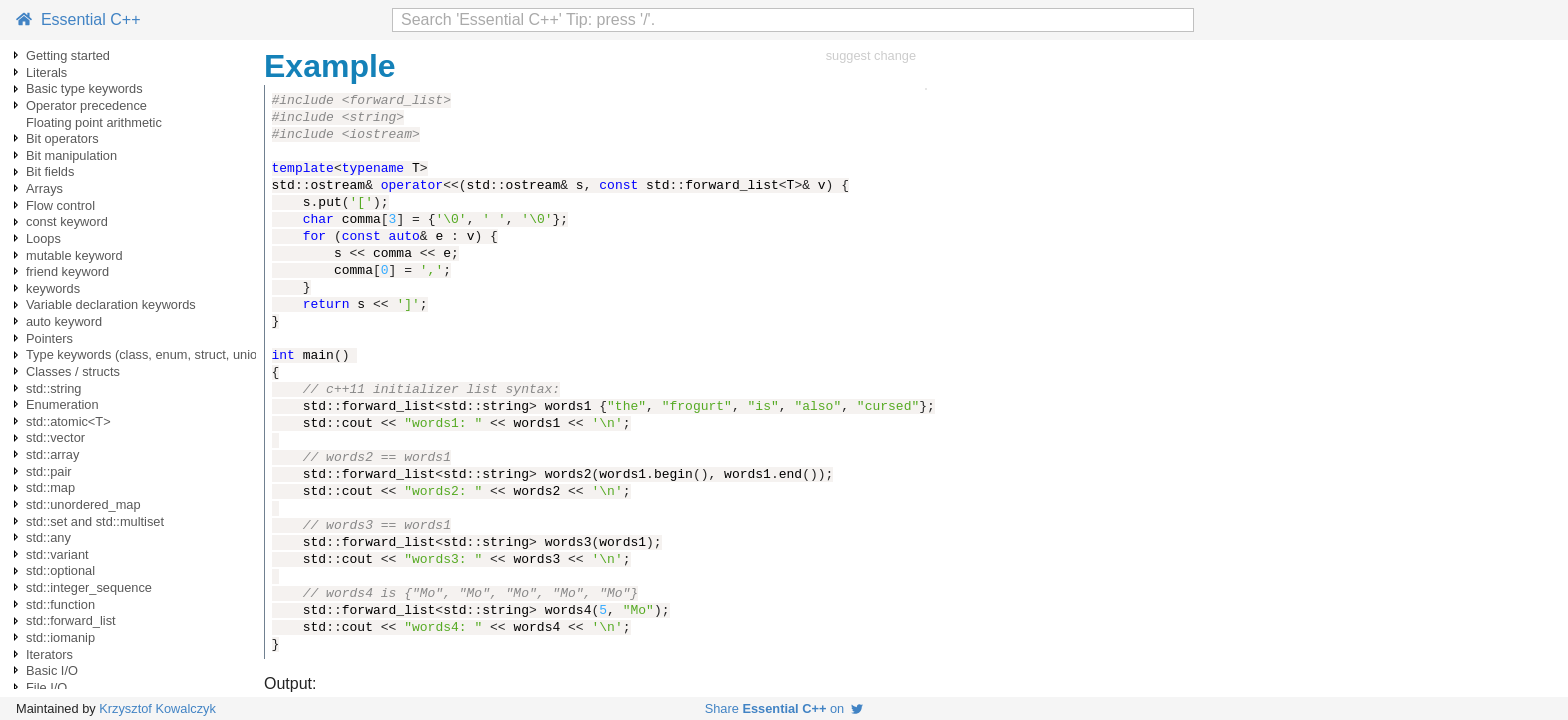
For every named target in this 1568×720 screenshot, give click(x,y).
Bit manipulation (71, 155)
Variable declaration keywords (111, 304)
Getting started (68, 55)
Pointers (49, 338)
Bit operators (62, 138)
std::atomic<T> (68, 421)
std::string (53, 388)
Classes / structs (73, 371)
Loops (43, 238)
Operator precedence (86, 105)
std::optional (60, 570)
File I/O (46, 687)
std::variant (57, 554)
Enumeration (62, 404)
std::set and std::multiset (95, 521)
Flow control (60, 205)
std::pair (49, 471)
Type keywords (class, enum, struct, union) (147, 354)
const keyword (67, 221)
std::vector (55, 437)
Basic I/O (52, 670)
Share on (784, 708)
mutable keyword (74, 255)
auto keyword (64, 321)
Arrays (44, 188)
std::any (48, 537)
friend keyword (67, 271)
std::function (60, 604)
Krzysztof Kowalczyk (157, 708)
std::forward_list (71, 620)
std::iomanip (60, 637)
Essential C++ (78, 19)
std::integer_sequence (89, 587)
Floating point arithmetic (94, 122)
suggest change (871, 55)
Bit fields (50, 171)
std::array (52, 454)
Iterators (49, 654)
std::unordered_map (83, 504)
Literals (46, 72)
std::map (50, 487)
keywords (53, 288)
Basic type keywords (84, 88)
